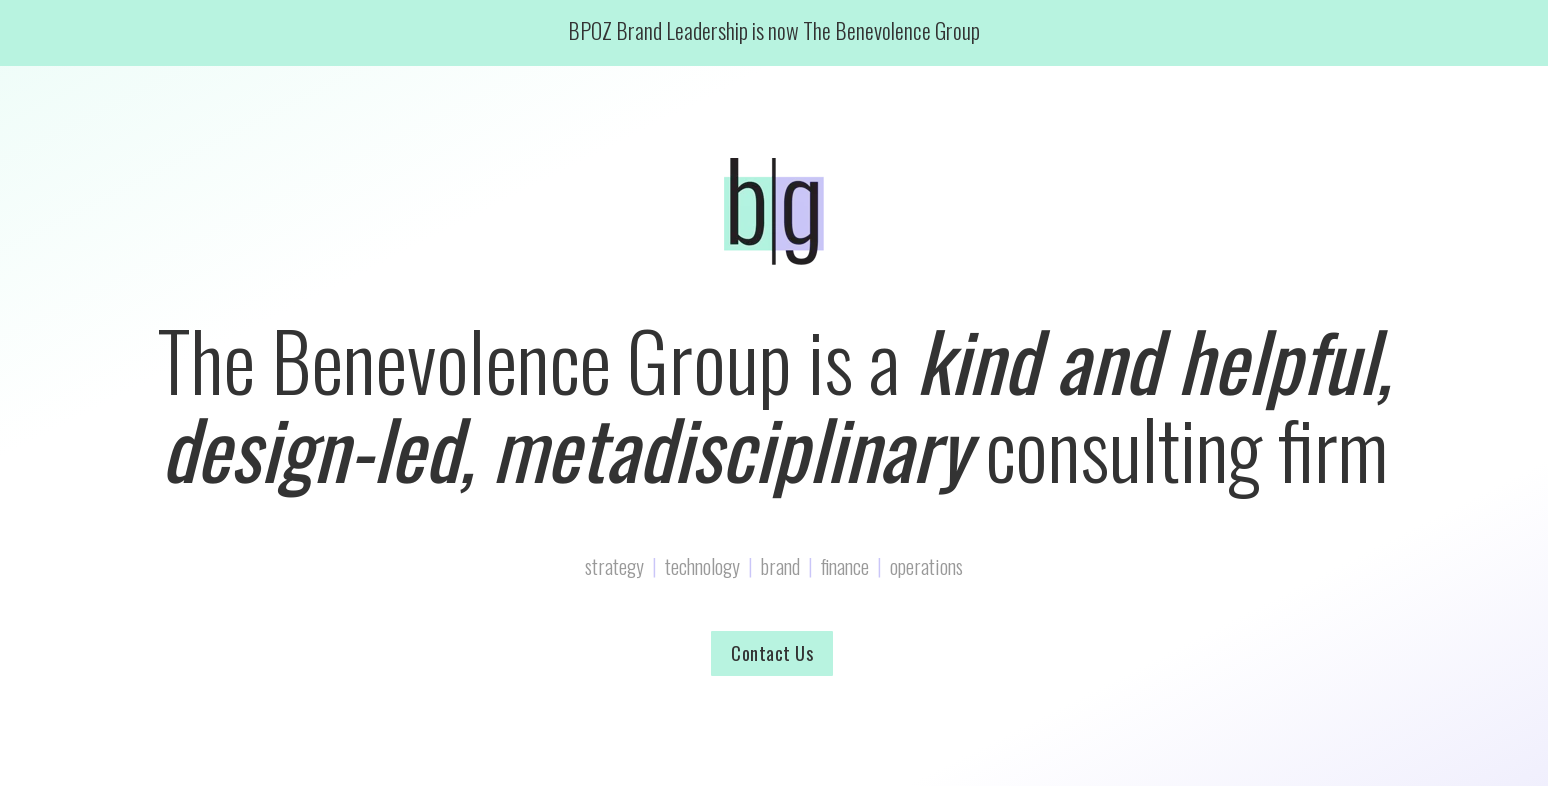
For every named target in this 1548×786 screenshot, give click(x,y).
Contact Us (772, 653)
